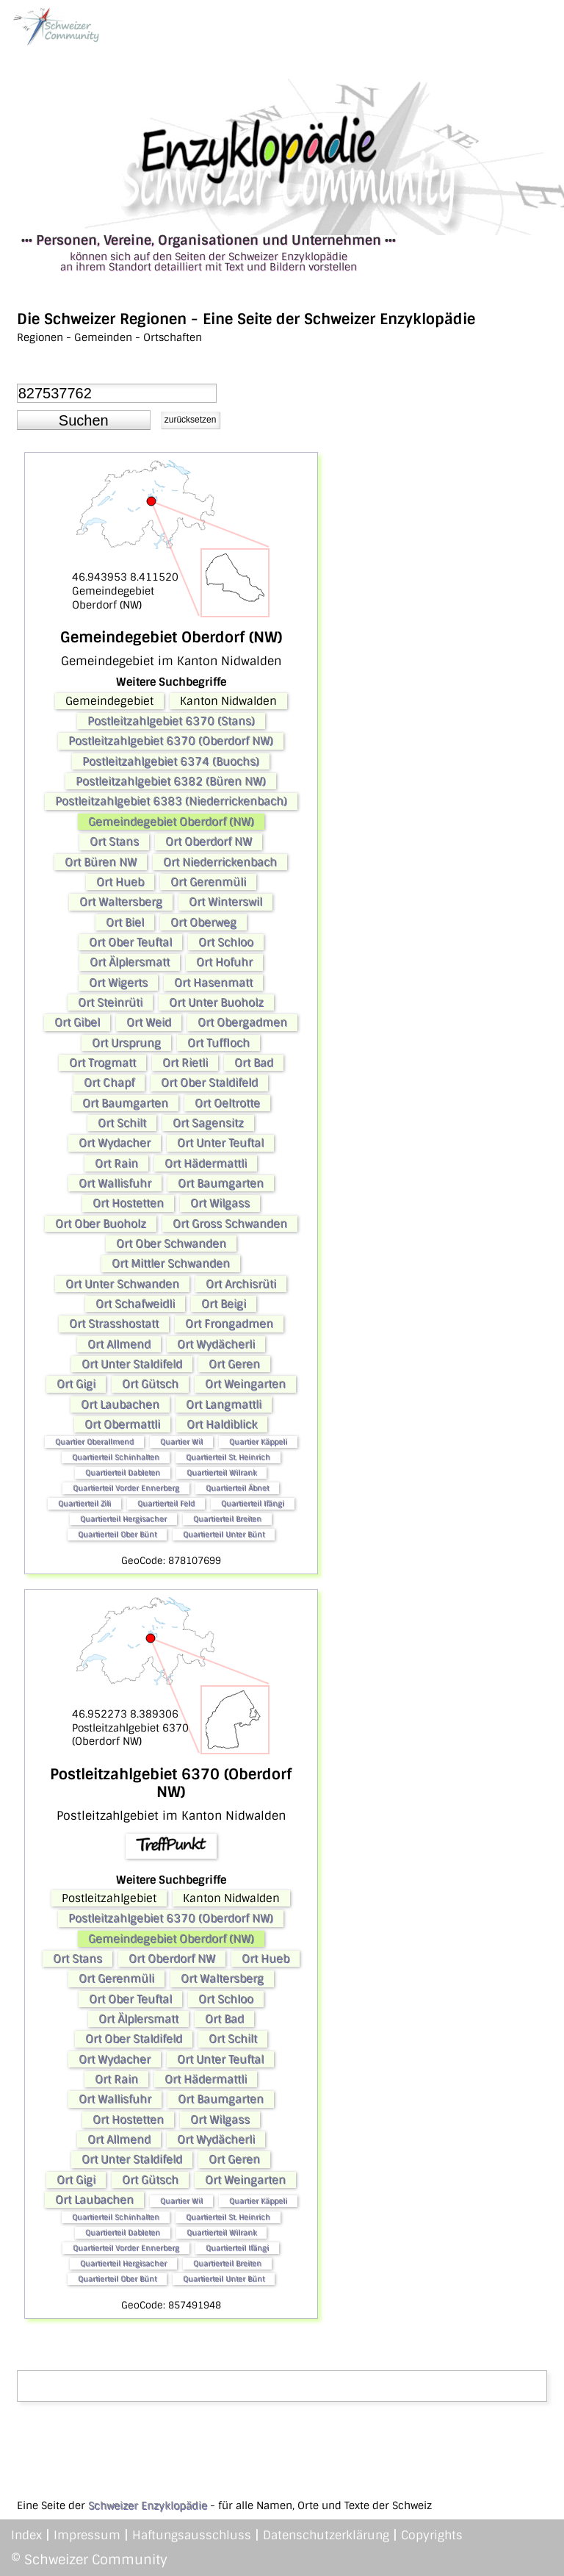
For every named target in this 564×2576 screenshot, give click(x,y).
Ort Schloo (225, 942)
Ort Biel (125, 922)
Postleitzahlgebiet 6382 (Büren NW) (171, 781)
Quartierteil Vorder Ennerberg (126, 1488)
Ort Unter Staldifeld (132, 1364)
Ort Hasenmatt (213, 982)
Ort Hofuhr (224, 962)
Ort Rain (116, 1163)
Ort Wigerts (118, 982)
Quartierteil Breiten (227, 1519)
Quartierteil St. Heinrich (228, 1457)
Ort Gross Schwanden (230, 1223)
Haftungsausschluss (191, 2535)
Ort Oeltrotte (227, 1103)
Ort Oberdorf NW (208, 841)
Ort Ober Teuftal (130, 942)
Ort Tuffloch (218, 1043)
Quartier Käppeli (258, 1441)
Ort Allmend (119, 1344)
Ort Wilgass (220, 1203)
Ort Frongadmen (229, 1323)
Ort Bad (253, 1062)
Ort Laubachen (120, 1404)
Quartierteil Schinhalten (115, 1457)
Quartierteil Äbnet (237, 1488)
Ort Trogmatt (102, 1062)
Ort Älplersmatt (130, 962)
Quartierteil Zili (84, 1503)
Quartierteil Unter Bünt (223, 1534)
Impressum (87, 2535)
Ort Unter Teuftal (220, 1142)
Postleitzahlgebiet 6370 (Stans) (171, 721)
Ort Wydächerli (216, 1344)
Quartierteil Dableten (122, 1472)
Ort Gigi (76, 1384)
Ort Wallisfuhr (115, 1183)
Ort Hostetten (128, 1203)
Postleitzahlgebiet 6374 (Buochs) (170, 761)
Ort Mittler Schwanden (171, 1263)
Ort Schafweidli (135, 1303)
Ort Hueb (120, 882)
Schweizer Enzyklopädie (147, 2505)
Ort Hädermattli (205, 1163)
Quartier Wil (181, 1441)
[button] (84, 420)
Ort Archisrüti (241, 1284)
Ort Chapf (109, 1082)
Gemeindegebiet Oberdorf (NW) (171, 821)
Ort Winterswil (225, 901)
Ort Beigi (223, 1303)
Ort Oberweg (203, 922)
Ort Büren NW (101, 862)
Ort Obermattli (122, 1424)
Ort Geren (234, 1364)
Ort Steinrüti (110, 1002)
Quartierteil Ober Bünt (117, 1534)
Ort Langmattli (223, 1404)
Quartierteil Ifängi (252, 1503)
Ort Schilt (122, 1123)
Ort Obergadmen (242, 1022)
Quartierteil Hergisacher (123, 1519)
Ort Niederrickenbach (220, 862)
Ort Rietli (185, 1062)
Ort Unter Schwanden (122, 1284)
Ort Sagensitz (208, 1123)
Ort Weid (148, 1022)
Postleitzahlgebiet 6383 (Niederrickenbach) (171, 801)
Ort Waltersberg (120, 901)
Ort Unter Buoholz (216, 1002)
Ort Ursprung (126, 1043)
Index (26, 2535)
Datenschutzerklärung (326, 2535)
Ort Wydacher (115, 1142)
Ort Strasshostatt (114, 1323)
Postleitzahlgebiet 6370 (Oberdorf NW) (170, 740)
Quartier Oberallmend (94, 1441)
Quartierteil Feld (166, 1503)
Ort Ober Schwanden (171, 1243)
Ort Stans (114, 841)
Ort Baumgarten (125, 1103)
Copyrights (432, 2535)
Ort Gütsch (150, 1384)
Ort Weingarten (245, 1384)
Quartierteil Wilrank (221, 1472)
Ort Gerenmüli (208, 882)
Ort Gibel (77, 1022)
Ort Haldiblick (222, 1424)
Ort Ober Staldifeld (209, 1082)
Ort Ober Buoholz (100, 1223)
